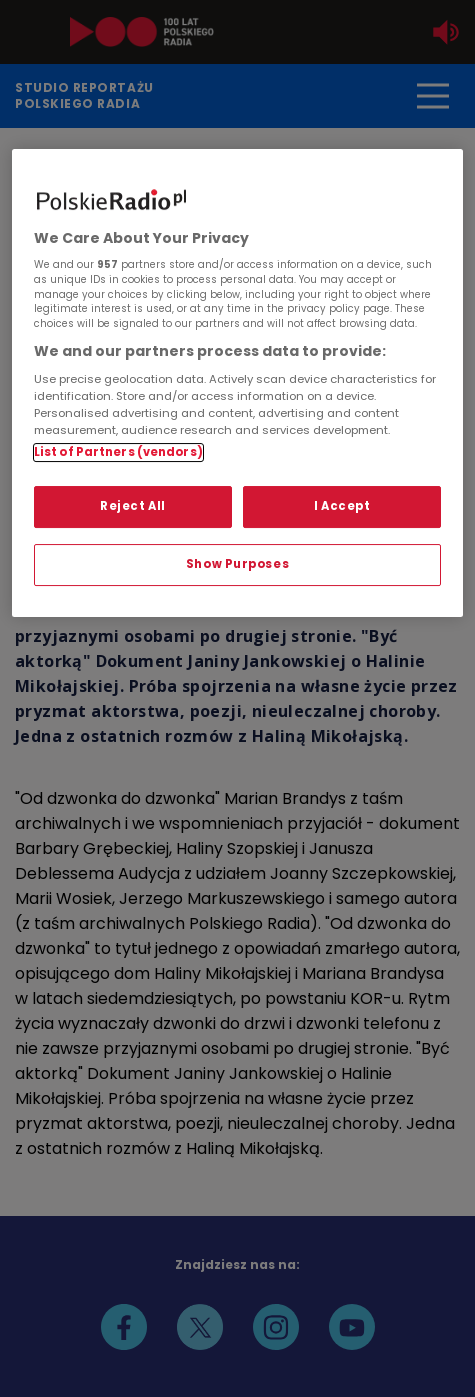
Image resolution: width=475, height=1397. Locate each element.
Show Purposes (237, 564)
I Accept (342, 506)
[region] (237, 383)
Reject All (133, 506)
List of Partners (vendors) (118, 452)
